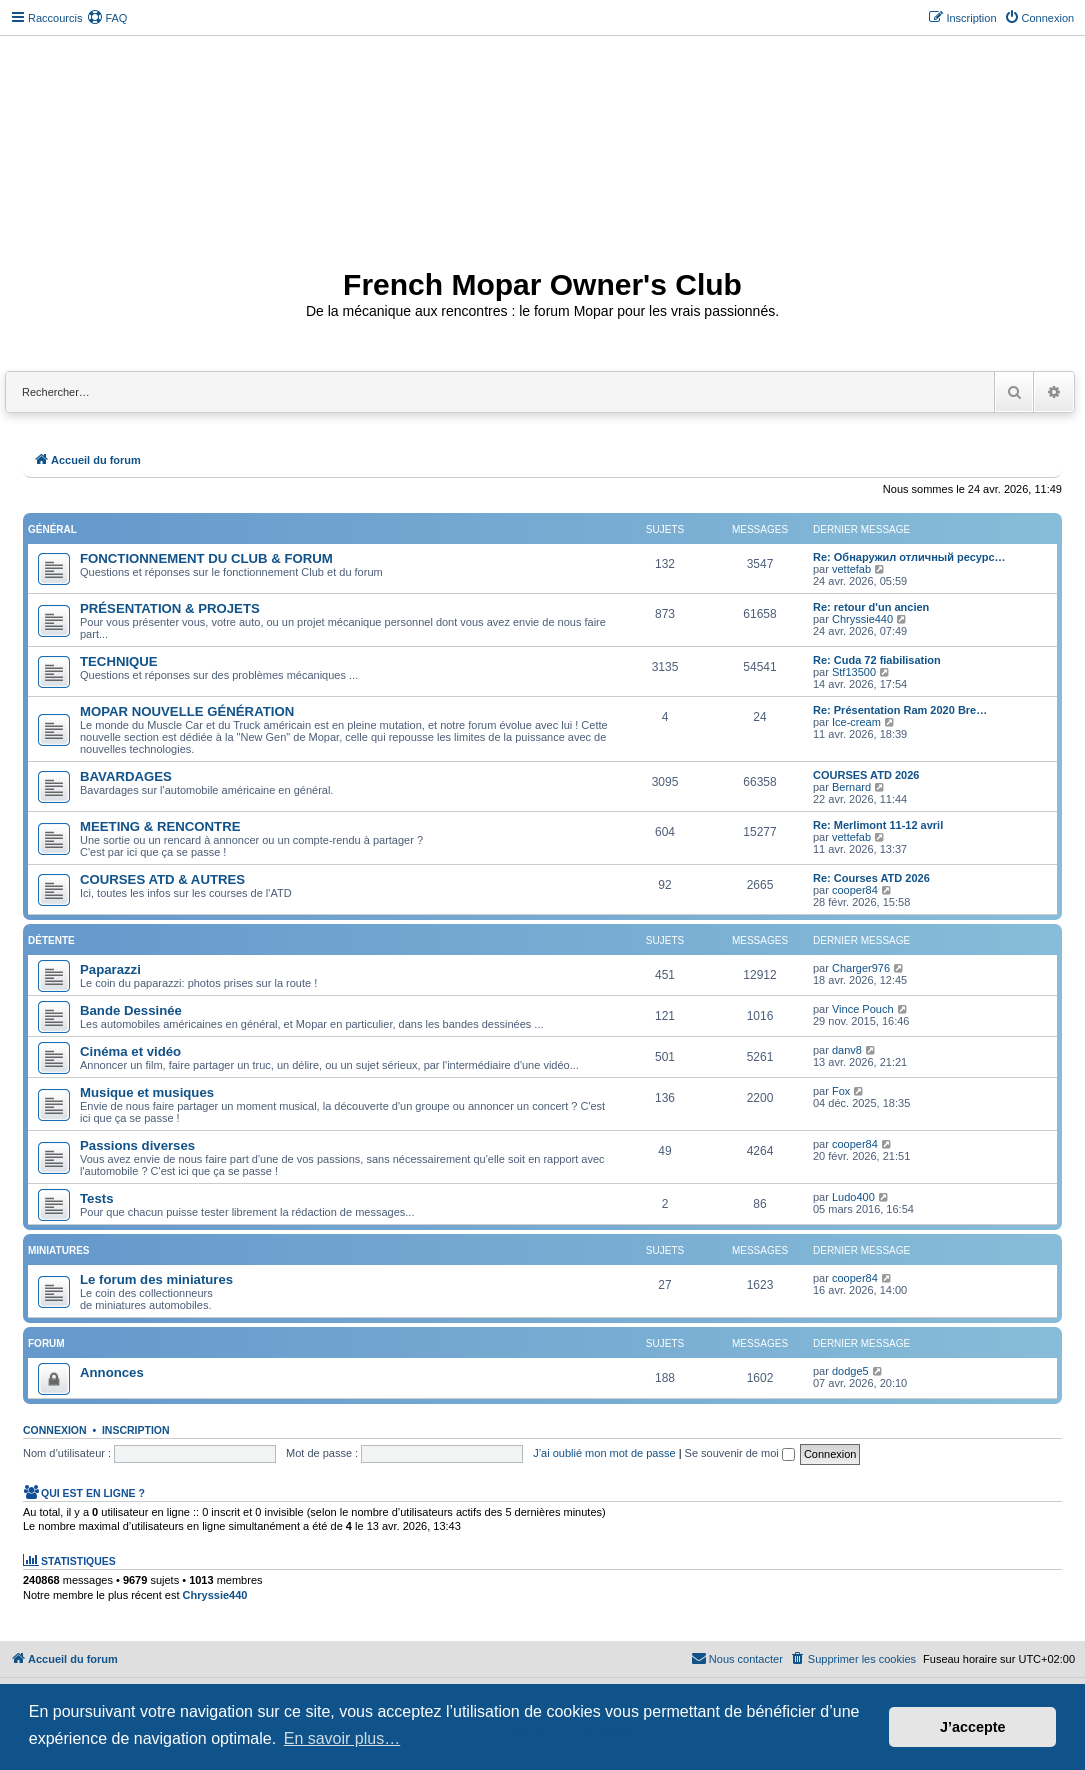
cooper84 (855, 890)
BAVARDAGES (126, 776)
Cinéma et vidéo (130, 1051)
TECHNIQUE (119, 661)
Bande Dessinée (131, 1010)
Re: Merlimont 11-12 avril (878, 825)
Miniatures (58, 1250)
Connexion (55, 1430)
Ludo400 (853, 1197)
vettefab (851, 569)
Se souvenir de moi (740, 1453)
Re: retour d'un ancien (871, 607)
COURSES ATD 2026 (866, 775)
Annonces (112, 1372)
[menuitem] (107, 18)
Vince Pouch (863, 1009)
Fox (841, 1091)
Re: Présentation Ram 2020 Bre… (900, 710)
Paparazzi (110, 969)
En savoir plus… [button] (342, 1738)
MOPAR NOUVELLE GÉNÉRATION (187, 711)
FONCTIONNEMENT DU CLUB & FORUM (206, 558)
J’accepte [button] (973, 1727)
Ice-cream (856, 722)
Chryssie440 (862, 619)
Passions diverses (137, 1145)
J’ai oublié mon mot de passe (604, 1453)
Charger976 (861, 968)
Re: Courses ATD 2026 (871, 878)
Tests (96, 1198)
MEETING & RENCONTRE (160, 826)
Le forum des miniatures (156, 1279)
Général (52, 529)
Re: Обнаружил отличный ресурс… (909, 557)
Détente (51, 940)
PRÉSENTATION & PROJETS (170, 608)
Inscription (136, 1430)
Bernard (851, 787)
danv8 (847, 1050)
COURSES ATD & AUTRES (162, 879)
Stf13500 (854, 672)
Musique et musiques (147, 1092)
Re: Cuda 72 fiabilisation (877, 660)
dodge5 (850, 1371)
